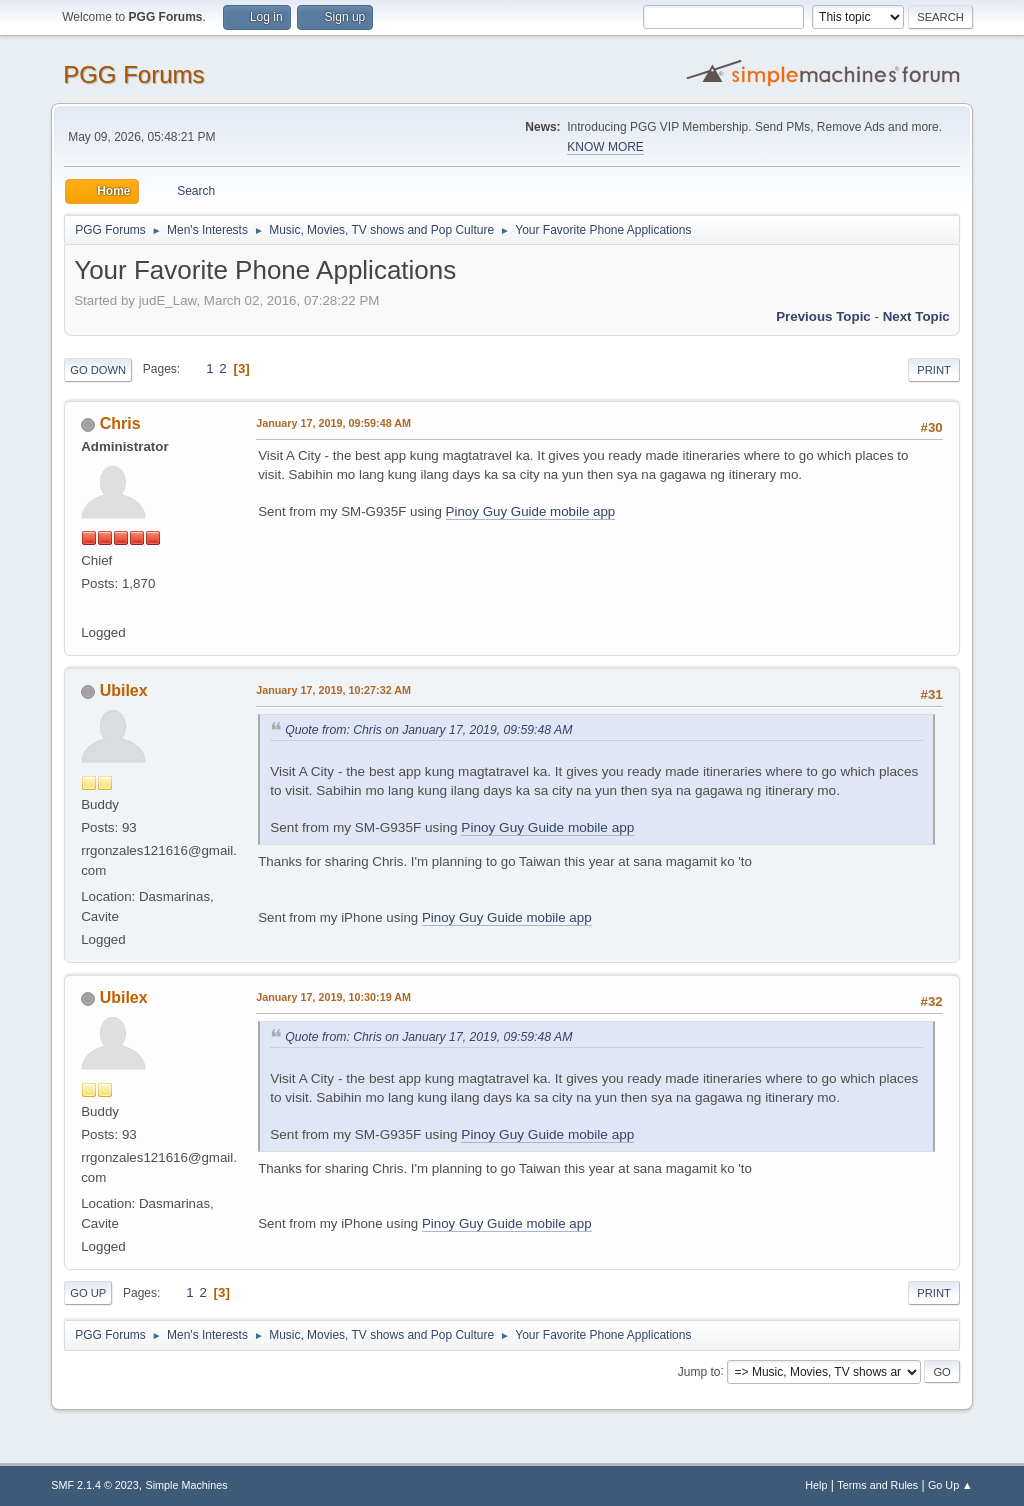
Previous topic (823, 316)
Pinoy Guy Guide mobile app (531, 511)
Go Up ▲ (950, 1485)
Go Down (98, 370)
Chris (120, 423)
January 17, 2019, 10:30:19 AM (333, 997)
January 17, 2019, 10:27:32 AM (333, 690)
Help (816, 1485)
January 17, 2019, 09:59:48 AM (333, 423)
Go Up (88, 1293)
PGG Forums (133, 74)
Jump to (699, 1371)
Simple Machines (187, 1485)
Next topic (916, 316)
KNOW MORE (605, 147)
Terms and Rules (877, 1485)
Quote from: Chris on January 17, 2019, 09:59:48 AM (428, 730)
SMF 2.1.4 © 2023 (95, 1485)
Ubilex (124, 690)
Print (934, 370)
